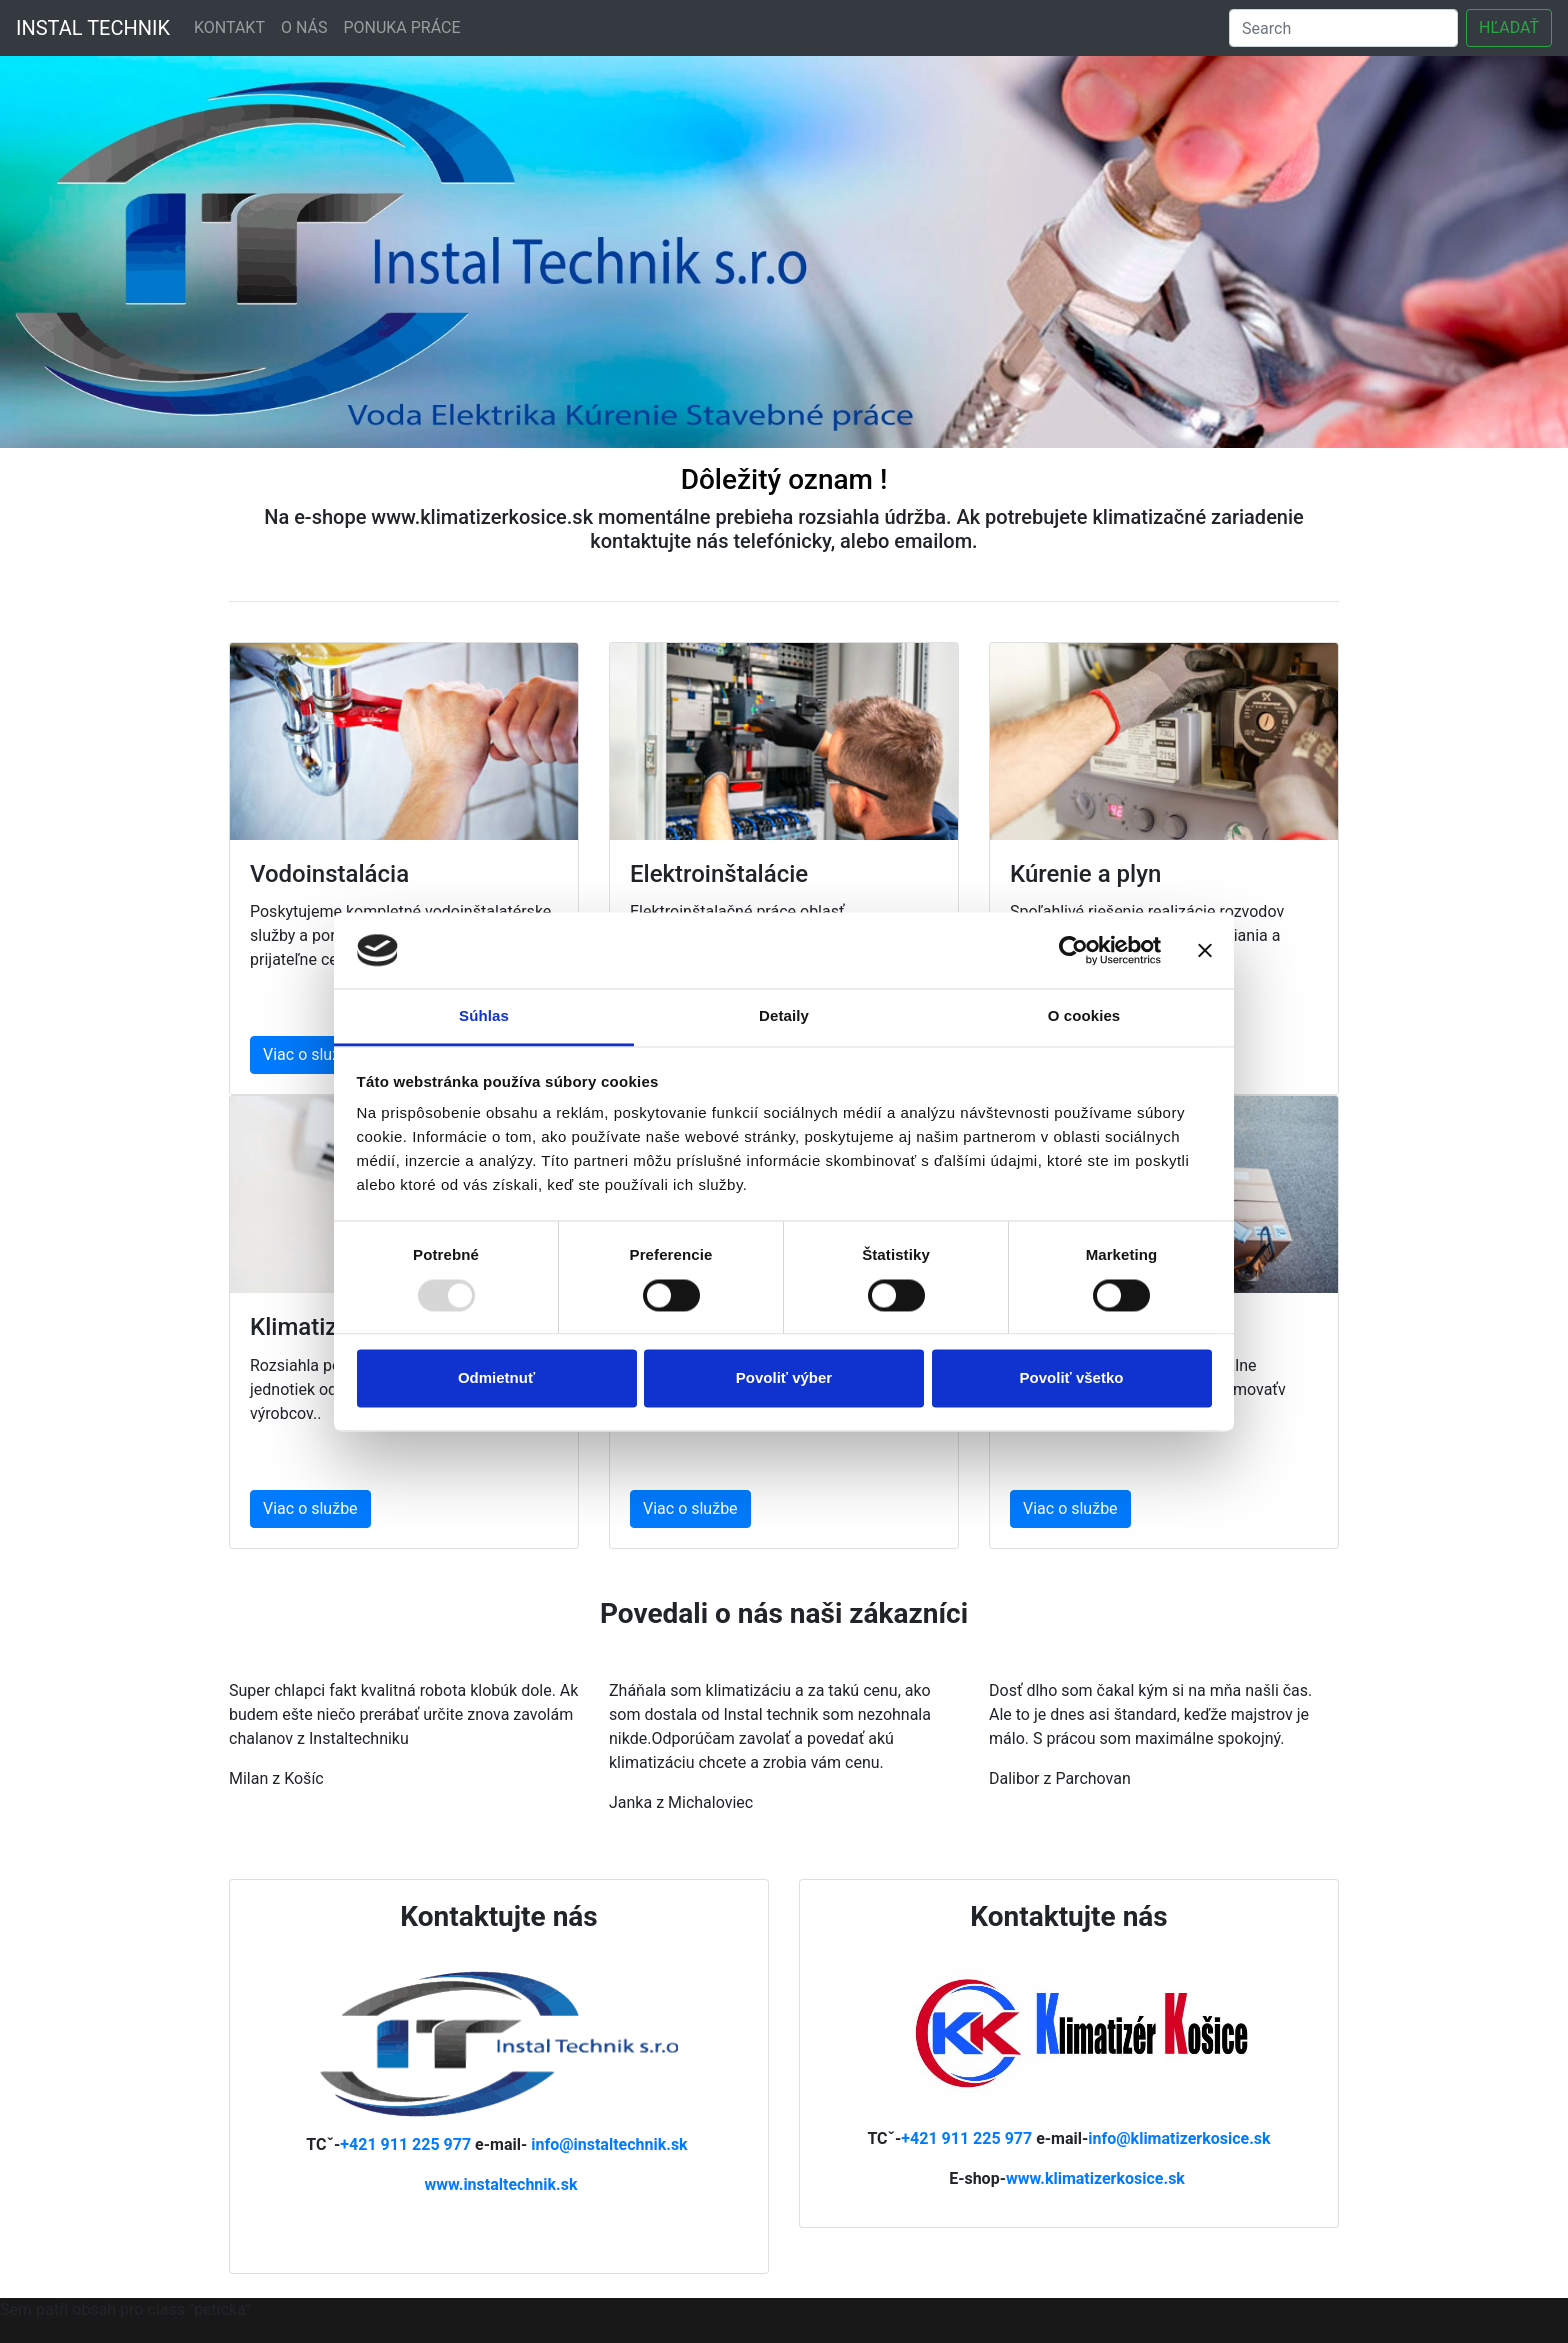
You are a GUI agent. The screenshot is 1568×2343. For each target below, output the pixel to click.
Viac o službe (310, 1054)
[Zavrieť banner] (1205, 950)
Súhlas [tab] (484, 1016)
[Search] (1343, 28)
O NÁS (304, 27)
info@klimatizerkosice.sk (1179, 2138)
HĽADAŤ (1509, 27)
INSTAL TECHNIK (93, 28)
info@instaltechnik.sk (609, 2144)
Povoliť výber (784, 1378)
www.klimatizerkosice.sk (1095, 2178)
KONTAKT (229, 27)
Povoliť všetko (1072, 1378)
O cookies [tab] (1084, 1016)
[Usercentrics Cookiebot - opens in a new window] (1073, 950)
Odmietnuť (496, 1378)
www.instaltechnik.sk (500, 2184)
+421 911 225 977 (407, 2144)
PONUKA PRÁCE (401, 27)
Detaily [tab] (784, 1016)
